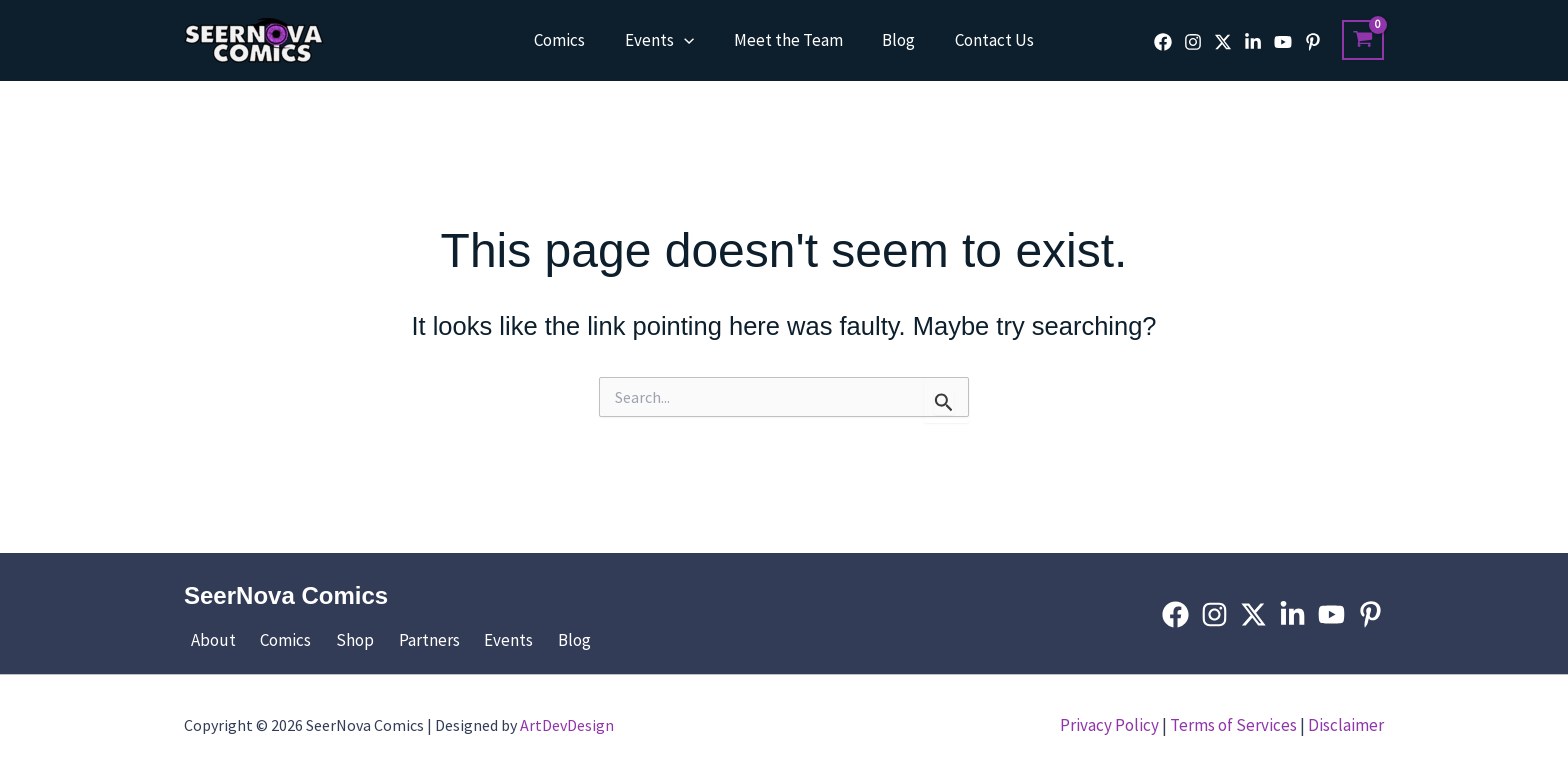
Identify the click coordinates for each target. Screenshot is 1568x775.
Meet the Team (788, 40)
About (206, 640)
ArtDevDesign (567, 725)
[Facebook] (1163, 42)
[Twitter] (1223, 42)
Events (664, 40)
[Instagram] (1193, 42)
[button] (689, 40)
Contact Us (983, 40)
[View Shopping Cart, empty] (1363, 40)
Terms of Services (1233, 725)
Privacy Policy (1109, 725)
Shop (333, 640)
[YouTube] (1283, 42)
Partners (399, 640)
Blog (893, 40)
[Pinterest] (1313, 42)
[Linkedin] (1253, 42)
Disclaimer (1346, 725)
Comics (570, 40)
